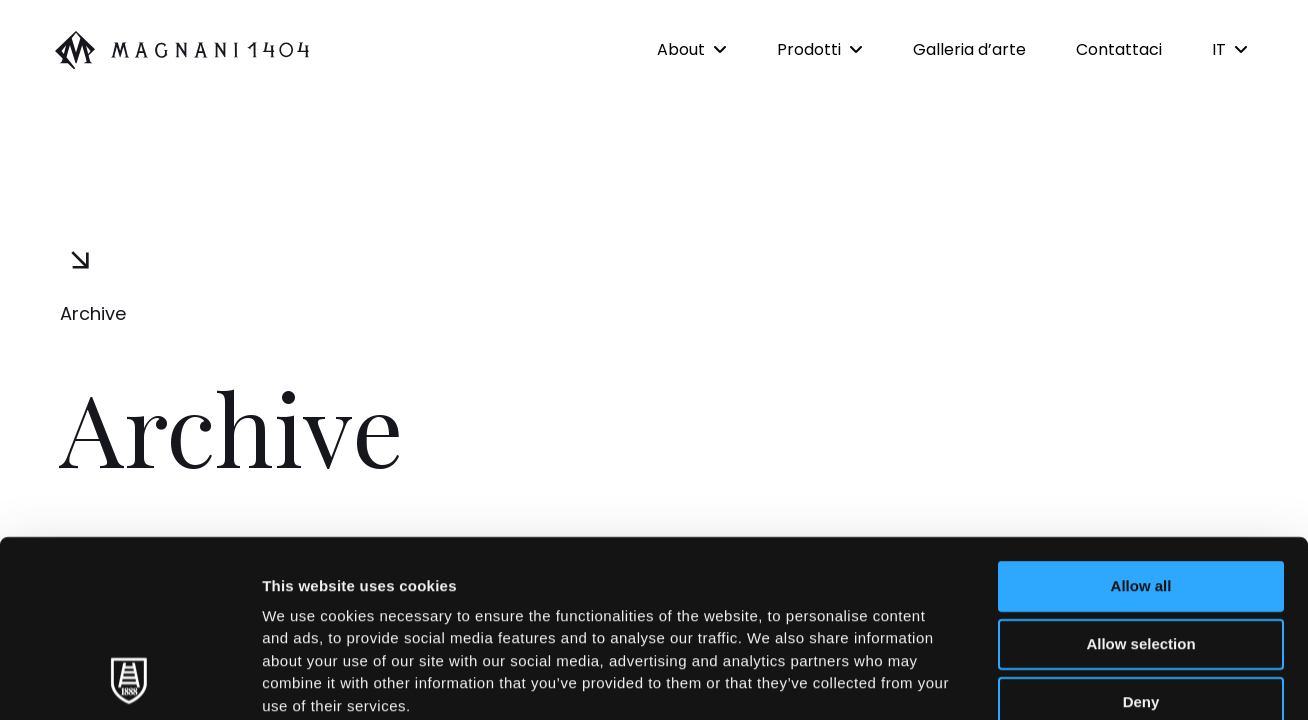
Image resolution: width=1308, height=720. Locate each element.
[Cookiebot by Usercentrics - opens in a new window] (129, 681)
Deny (1141, 535)
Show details (1049, 680)
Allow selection (1140, 477)
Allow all (1141, 419)
